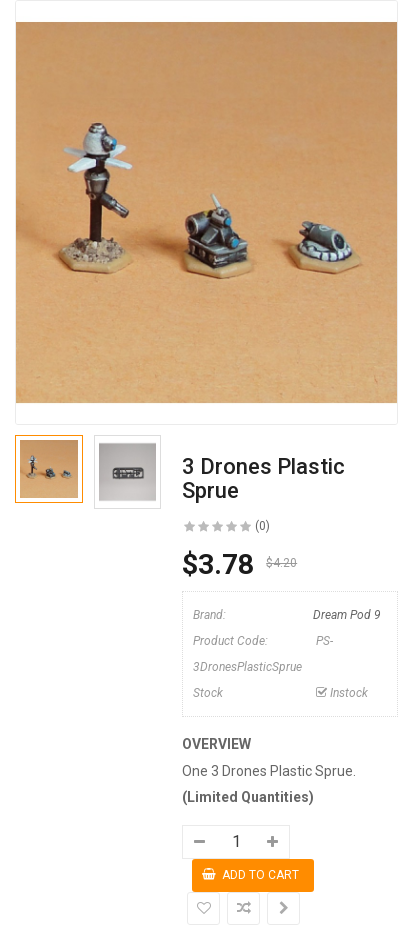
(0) (262, 526)
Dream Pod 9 (347, 615)
